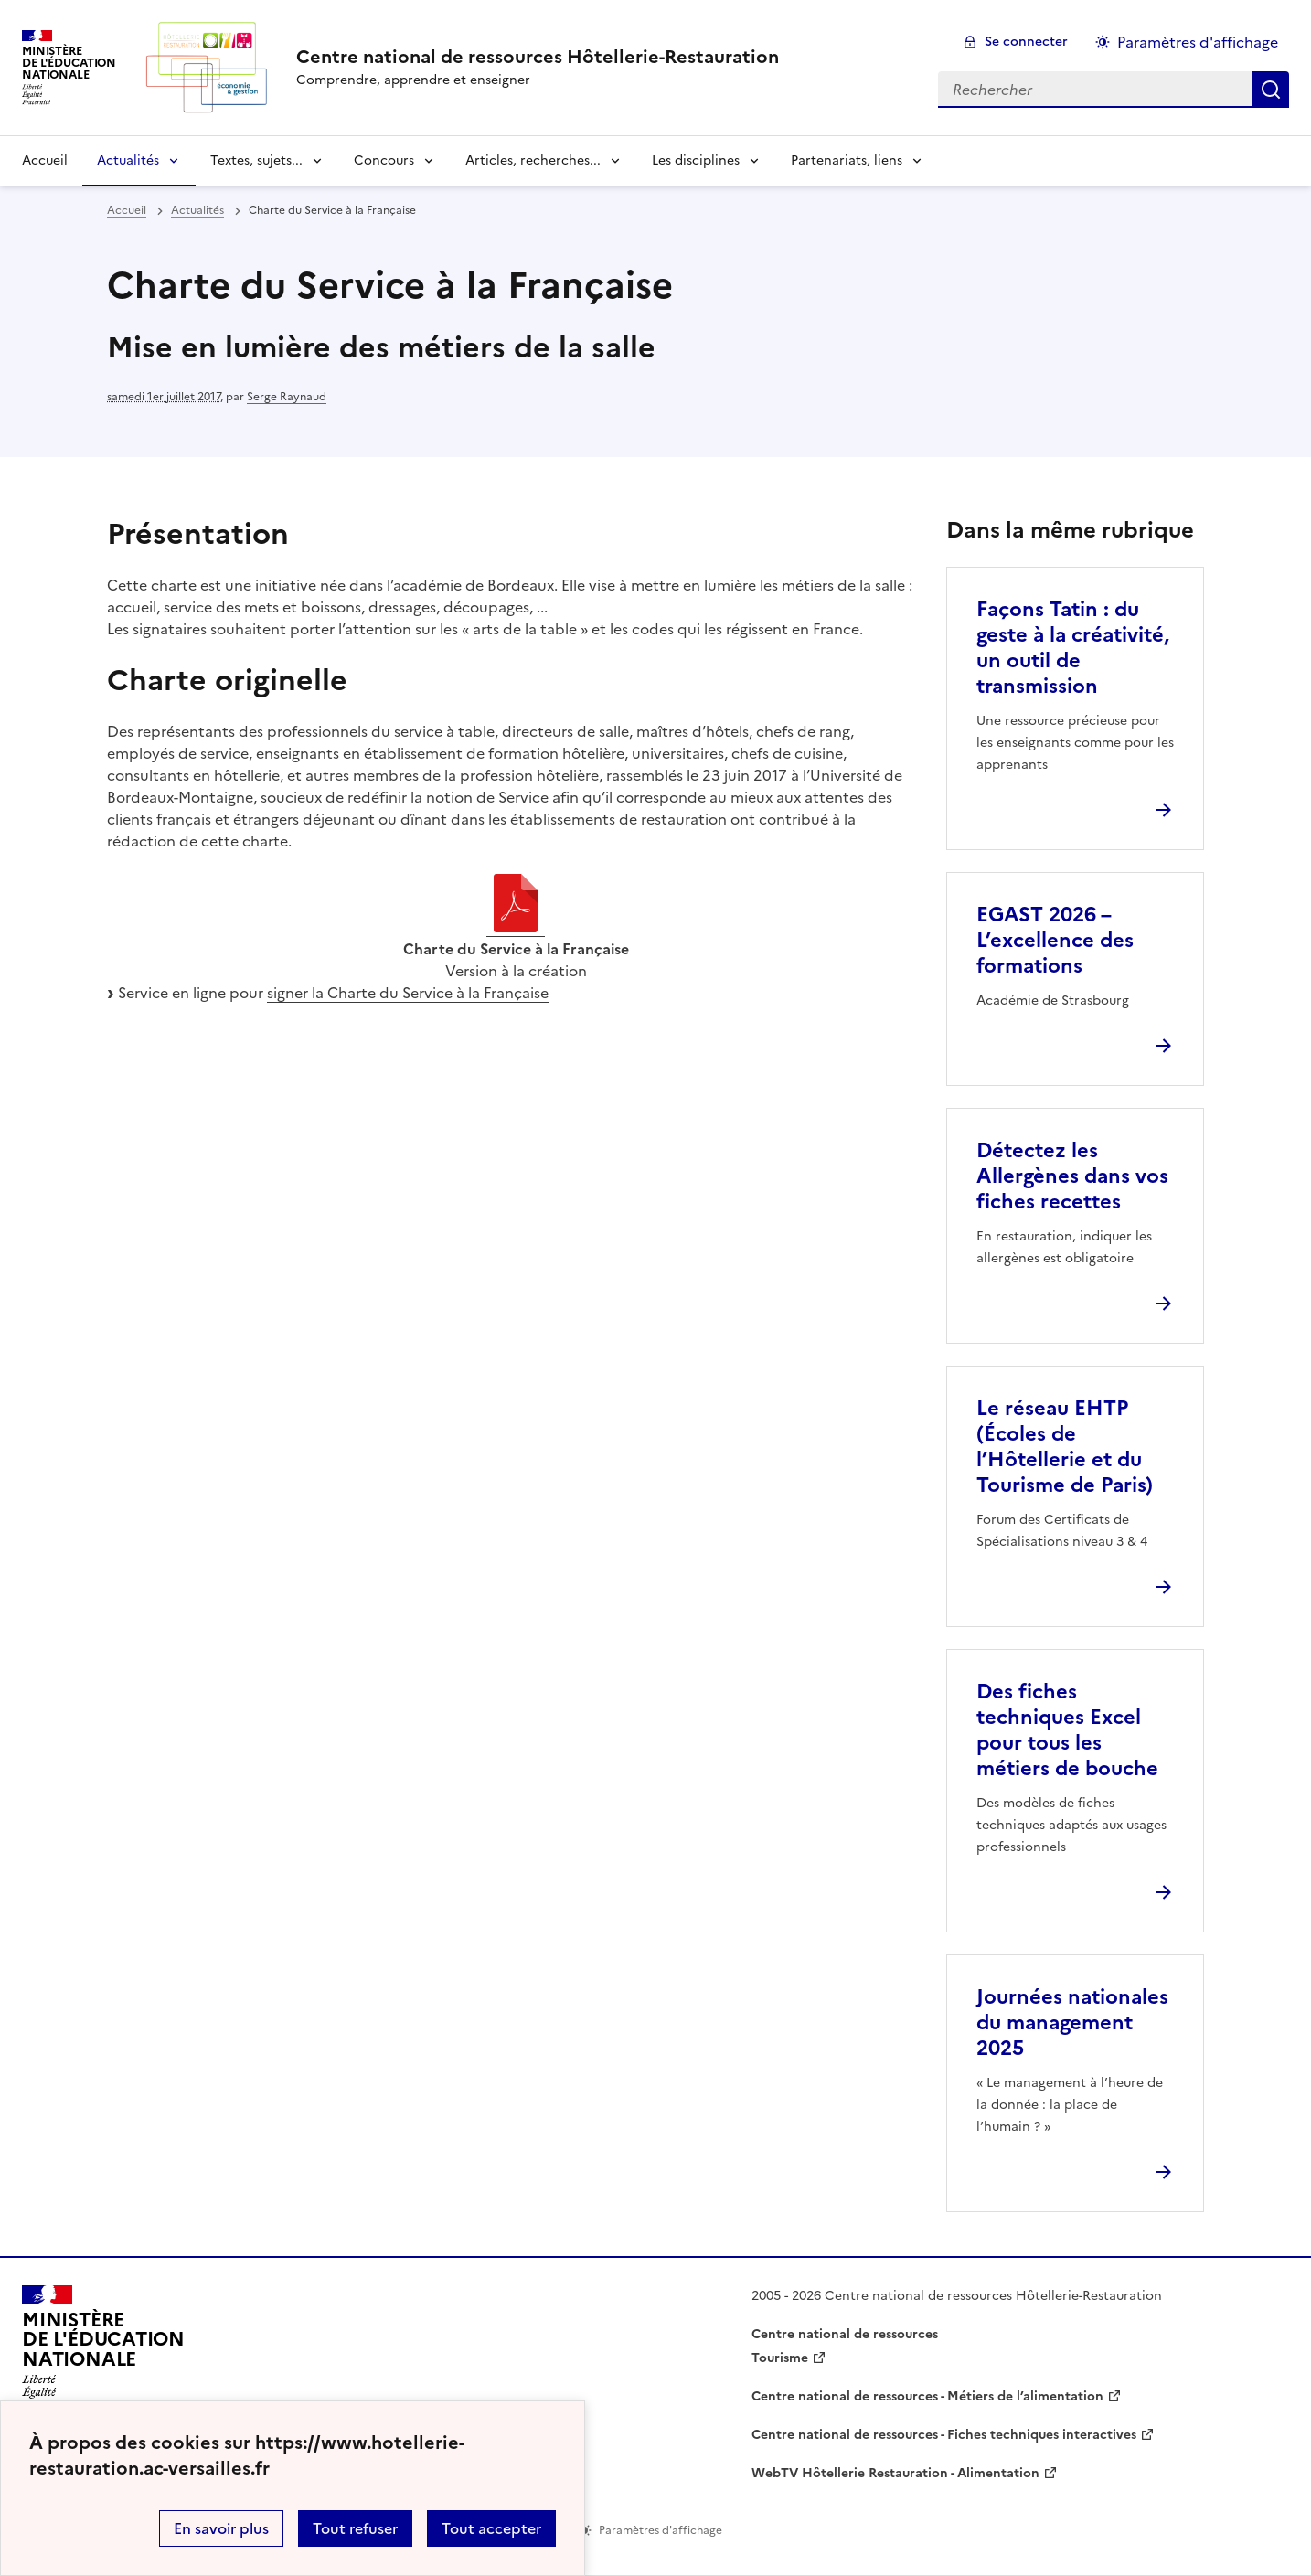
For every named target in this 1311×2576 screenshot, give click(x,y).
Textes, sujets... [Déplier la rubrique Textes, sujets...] (256, 160)
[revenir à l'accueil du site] (537, 56)
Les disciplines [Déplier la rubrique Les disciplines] (696, 160)
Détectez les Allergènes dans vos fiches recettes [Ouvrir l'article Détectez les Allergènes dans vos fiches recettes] (1072, 1176)
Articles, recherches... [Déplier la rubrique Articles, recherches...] (533, 160)
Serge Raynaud (286, 397)
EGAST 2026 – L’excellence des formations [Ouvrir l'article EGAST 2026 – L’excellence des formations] (1055, 940)
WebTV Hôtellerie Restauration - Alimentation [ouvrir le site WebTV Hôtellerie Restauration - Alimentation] (895, 2473)
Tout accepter (491, 2528)
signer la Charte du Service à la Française (408, 993)
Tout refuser (355, 2528)
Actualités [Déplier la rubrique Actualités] (128, 160)
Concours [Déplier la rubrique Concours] (384, 160)
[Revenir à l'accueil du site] (103, 2347)
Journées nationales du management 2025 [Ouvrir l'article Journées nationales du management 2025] (1072, 2022)
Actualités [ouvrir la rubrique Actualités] (197, 210)
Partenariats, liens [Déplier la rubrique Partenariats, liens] (846, 160)
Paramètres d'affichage (1197, 42)
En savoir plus (221, 2528)
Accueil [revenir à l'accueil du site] (45, 160)
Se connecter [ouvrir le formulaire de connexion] (1026, 41)
